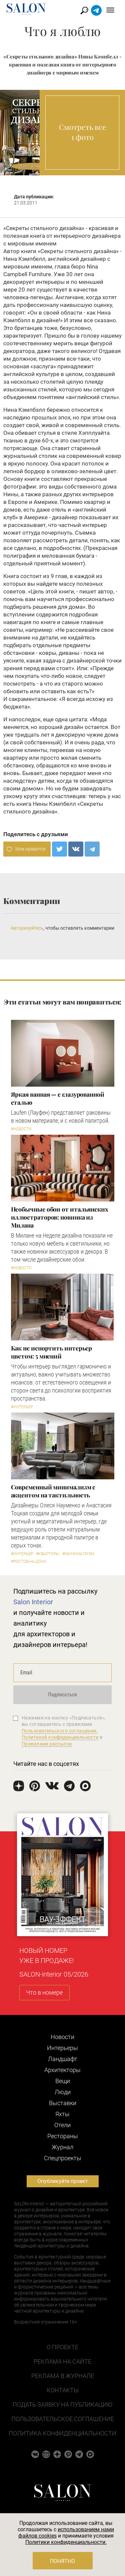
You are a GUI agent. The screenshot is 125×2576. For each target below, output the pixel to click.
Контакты (63, 2390)
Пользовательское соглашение (62, 2418)
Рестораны (62, 2136)
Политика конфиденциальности (62, 2433)
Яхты (62, 2114)
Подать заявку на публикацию (62, 2404)
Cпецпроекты (62, 2158)
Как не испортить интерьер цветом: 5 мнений (51, 1352)
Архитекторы (62, 2069)
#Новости (21, 1129)
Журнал (62, 2147)
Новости (62, 2036)
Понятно (62, 2561)
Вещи (62, 2080)
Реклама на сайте (62, 2361)
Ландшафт (62, 2058)
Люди (63, 2091)
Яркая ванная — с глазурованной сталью (57, 1098)
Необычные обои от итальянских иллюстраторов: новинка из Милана (59, 1217)
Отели (62, 2125)
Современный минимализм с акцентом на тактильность (53, 1491)
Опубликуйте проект (62, 2181)
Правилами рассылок (47, 1743)
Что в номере (44, 1992)
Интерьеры (62, 2047)
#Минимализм (78, 1554)
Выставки (62, 2102)
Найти (84, 10)
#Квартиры (47, 1554)
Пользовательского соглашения (59, 1730)
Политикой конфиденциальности (60, 1737)
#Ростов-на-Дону (29, 1561)
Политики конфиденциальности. (66, 2542)
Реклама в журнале (62, 2375)
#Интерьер (22, 1407)
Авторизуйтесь (27, 928)
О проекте (62, 2347)
